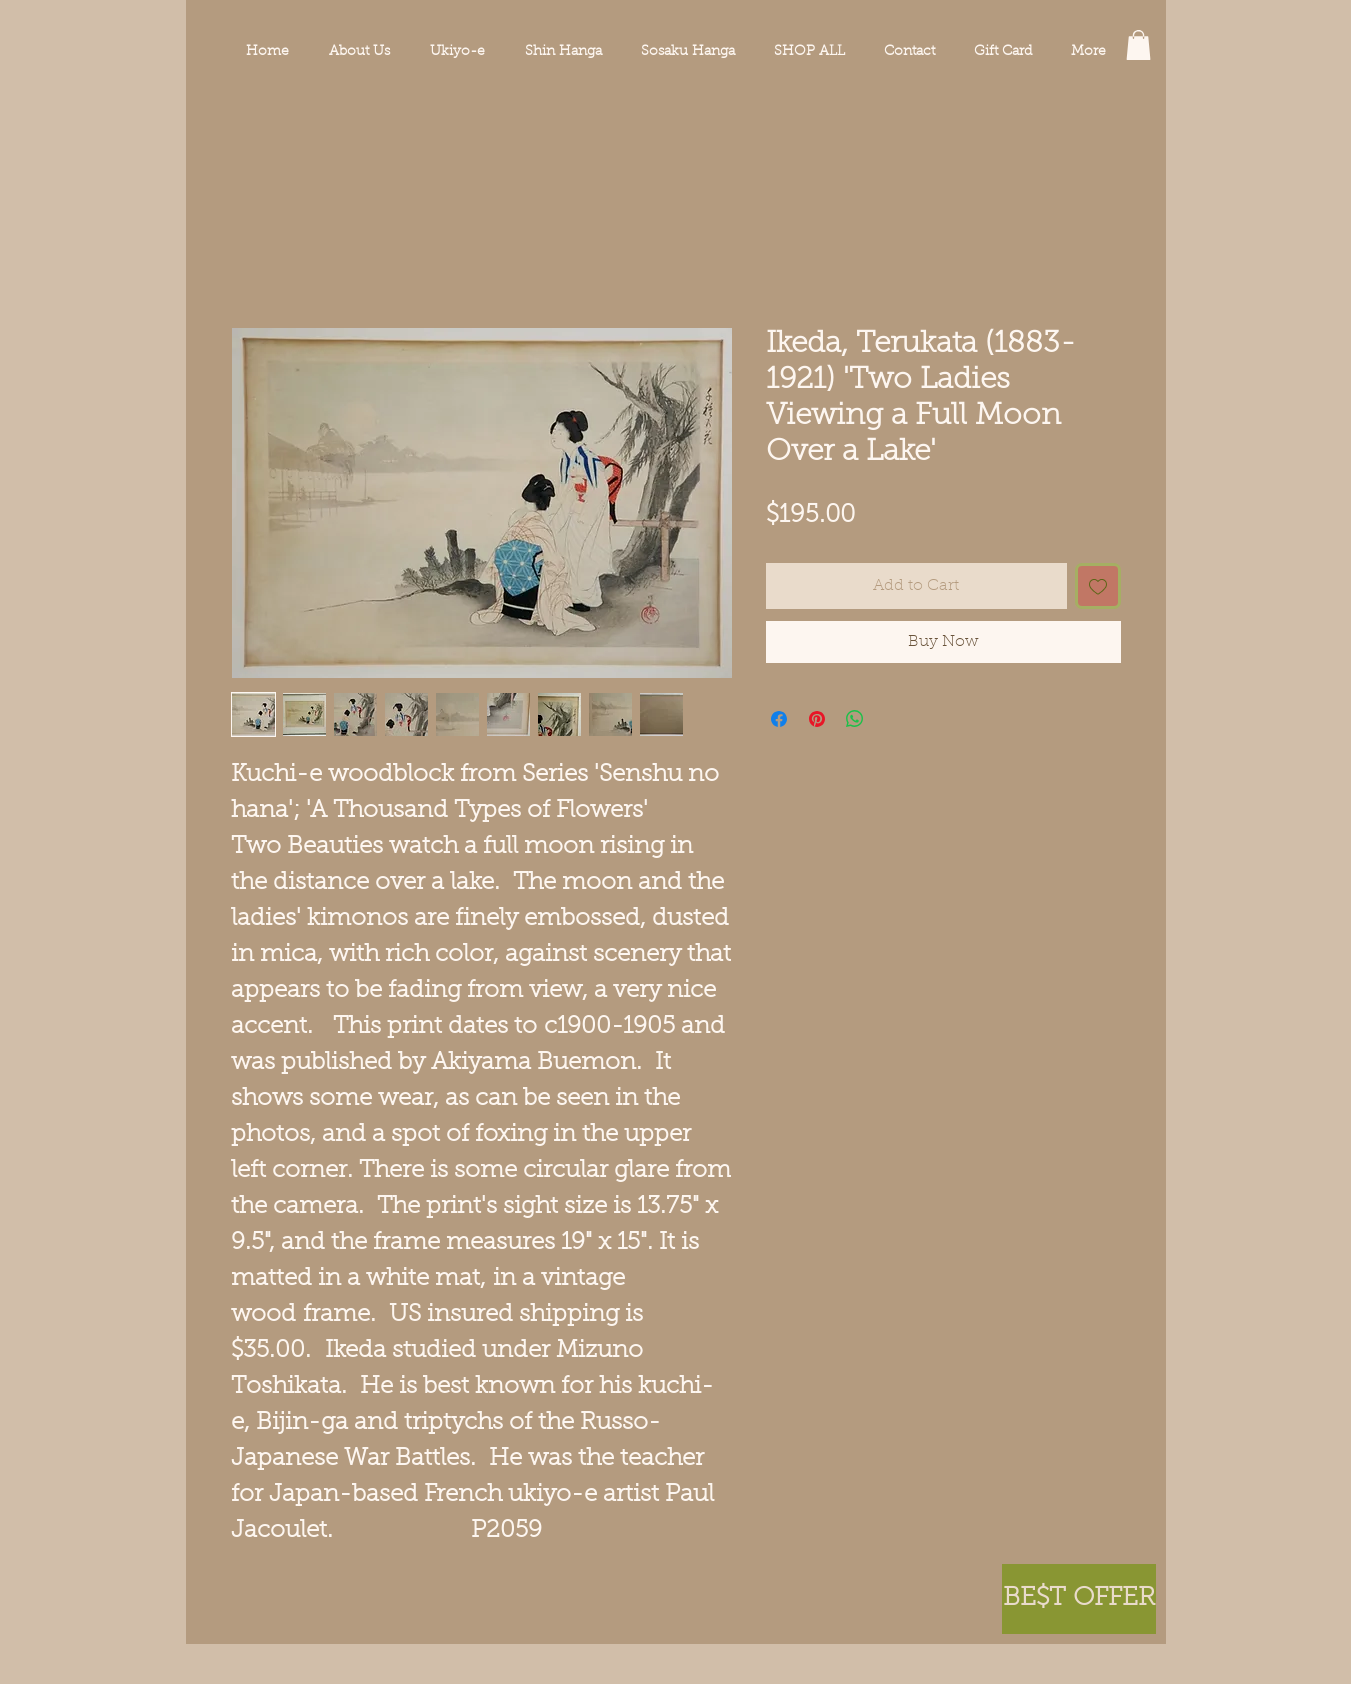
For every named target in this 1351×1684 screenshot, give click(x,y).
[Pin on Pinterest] (817, 719)
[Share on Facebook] (779, 719)
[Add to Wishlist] (1098, 586)
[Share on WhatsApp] (855, 719)
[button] (1138, 45)
